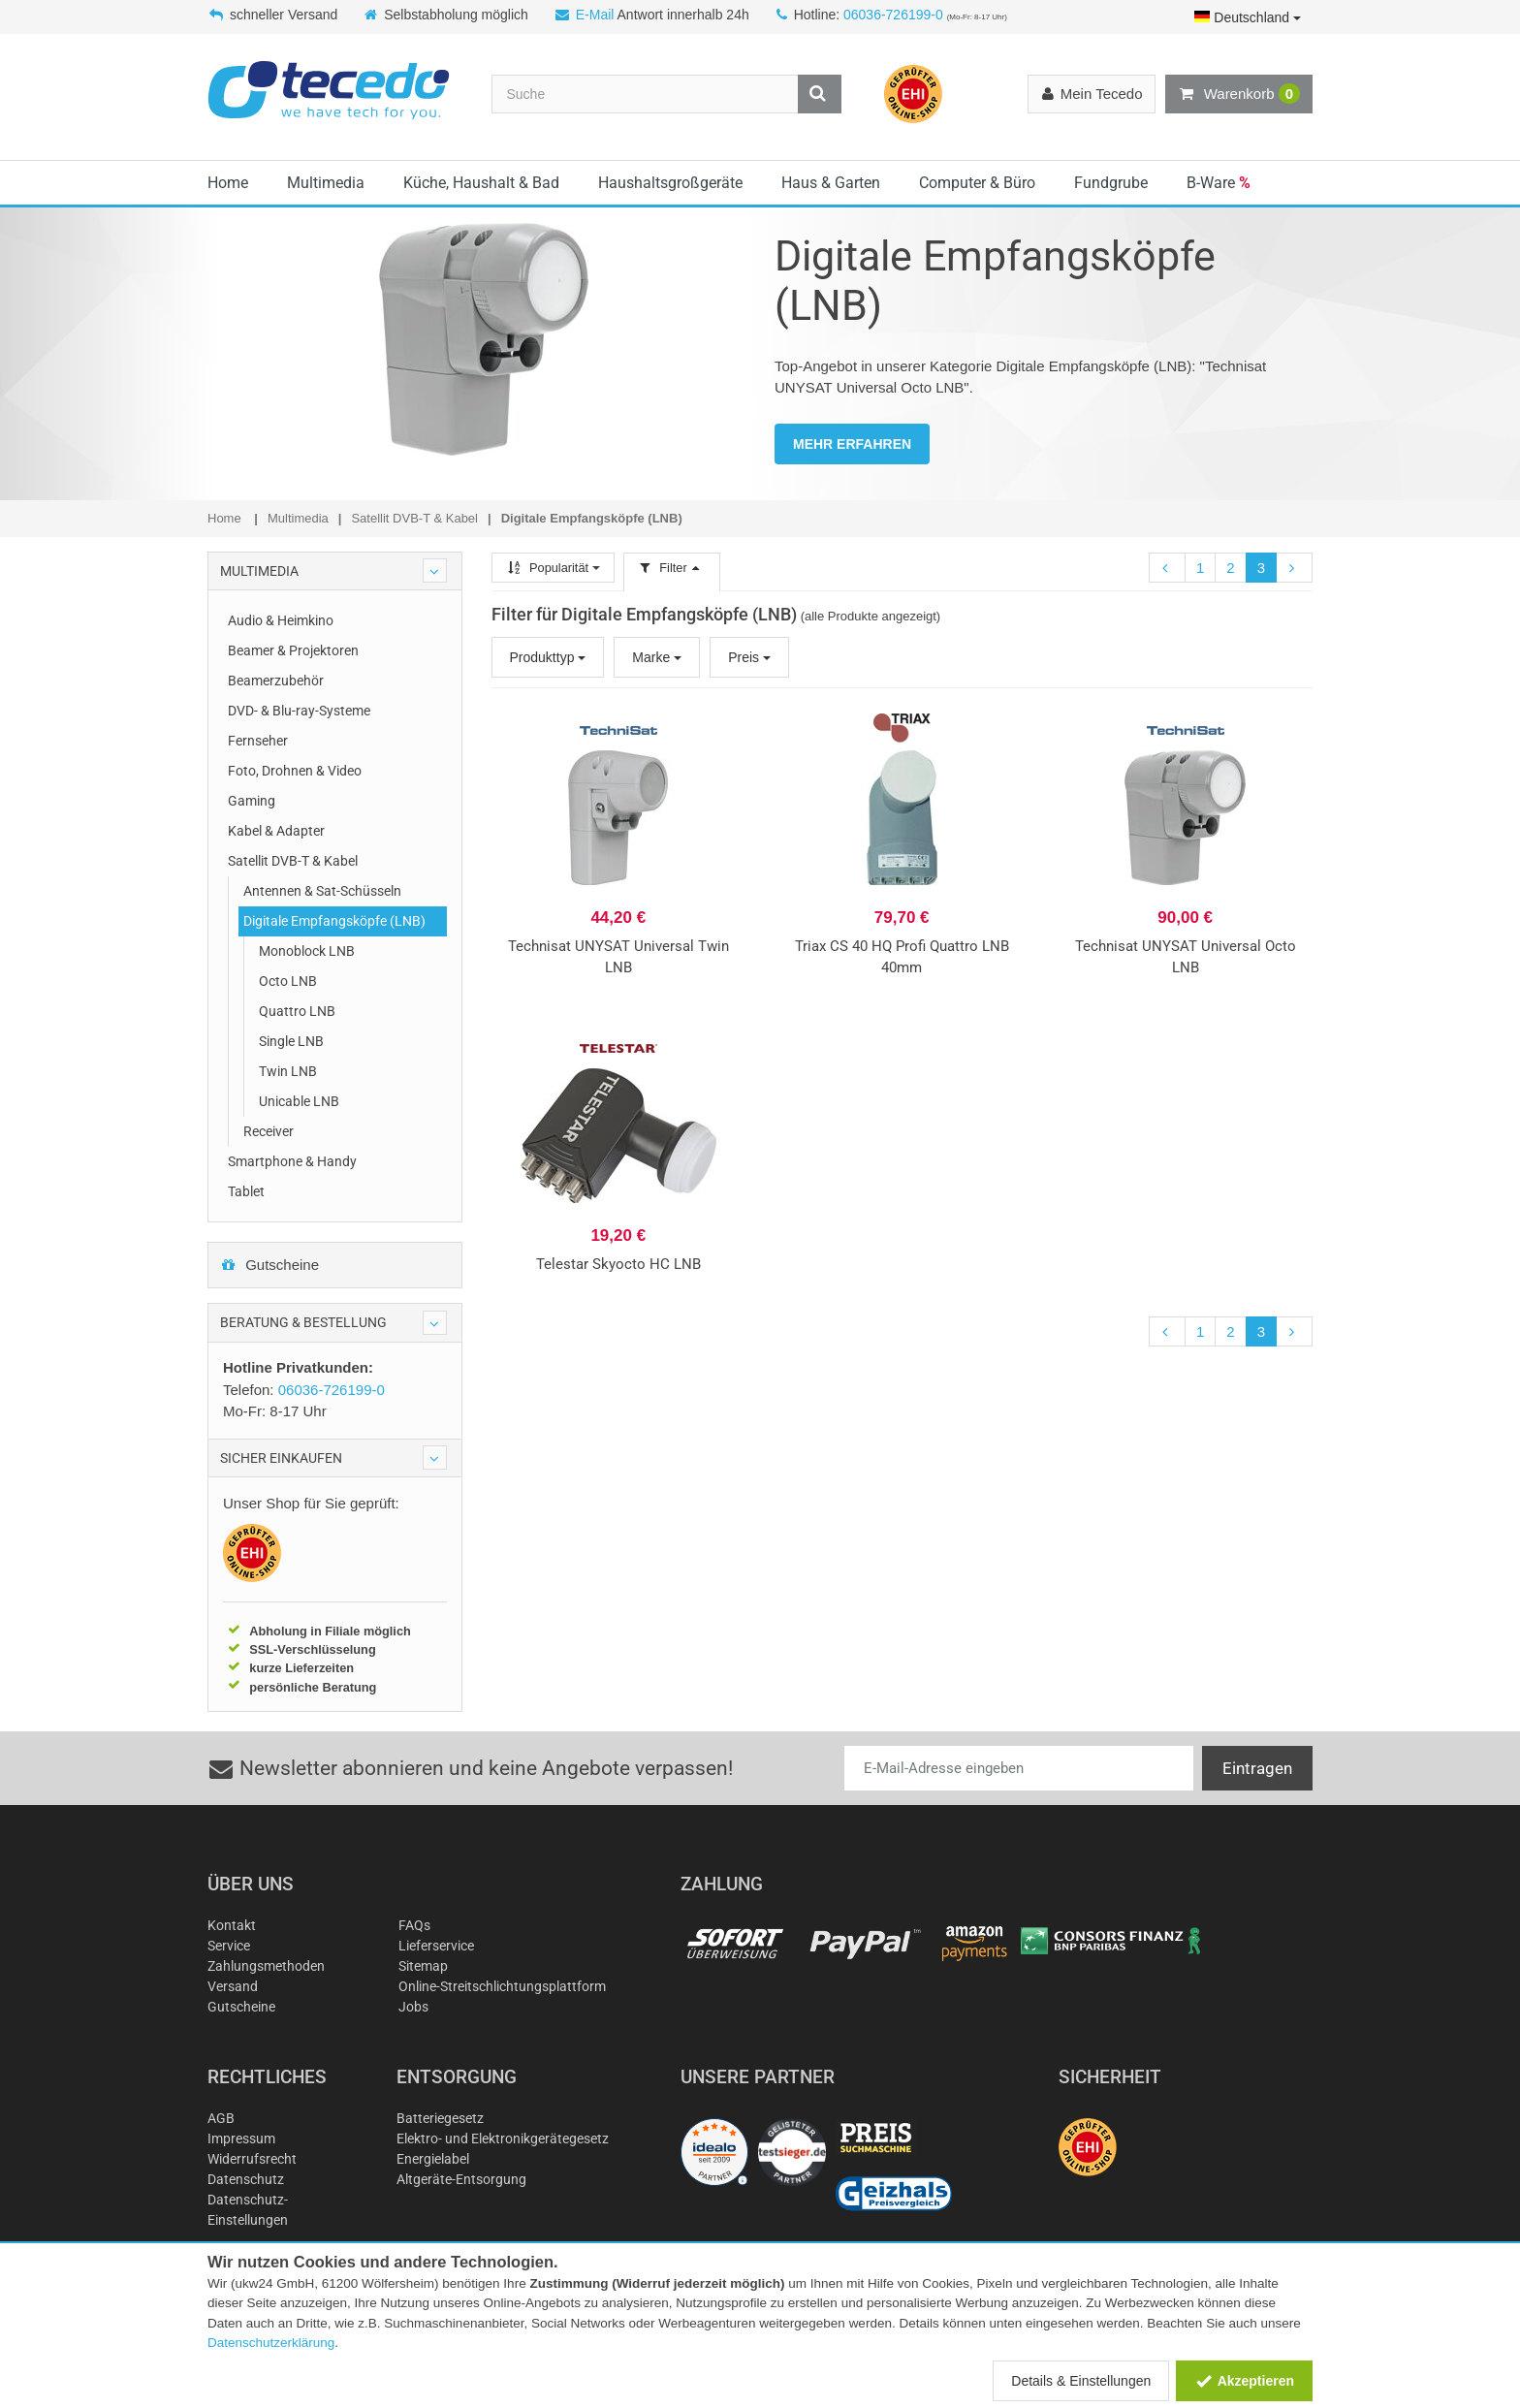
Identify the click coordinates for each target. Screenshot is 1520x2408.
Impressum (241, 2138)
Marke (656, 657)
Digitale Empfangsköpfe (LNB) (334, 921)
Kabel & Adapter (276, 831)
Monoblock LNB (307, 951)
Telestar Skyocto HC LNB (618, 1264)
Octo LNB (288, 981)
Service (228, 1945)
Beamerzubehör (276, 680)
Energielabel (432, 2159)
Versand (232, 1986)
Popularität (553, 567)
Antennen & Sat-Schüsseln (322, 891)
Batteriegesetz (440, 2118)
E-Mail (595, 14)
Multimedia (325, 183)
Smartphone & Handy (292, 1161)
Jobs (413, 2006)
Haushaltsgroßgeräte (670, 183)
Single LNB (291, 1041)
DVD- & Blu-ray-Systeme (299, 710)
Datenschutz (245, 2179)
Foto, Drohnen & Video (295, 770)
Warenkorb (1239, 94)
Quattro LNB (297, 1011)
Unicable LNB (299, 1101)
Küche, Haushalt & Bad (481, 183)
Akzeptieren (1244, 2381)
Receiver (268, 1131)
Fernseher (258, 740)
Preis (749, 657)
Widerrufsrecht (252, 2159)
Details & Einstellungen (1081, 2381)
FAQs (414, 1925)
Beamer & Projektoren (293, 650)
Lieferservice (436, 1945)
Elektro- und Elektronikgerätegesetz (502, 2138)
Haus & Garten (830, 183)
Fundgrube (1111, 183)
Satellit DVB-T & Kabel (293, 861)
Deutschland (1247, 17)
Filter (672, 567)
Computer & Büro (977, 183)
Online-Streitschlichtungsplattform (502, 1986)
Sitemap (423, 1966)
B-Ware (1219, 183)
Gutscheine (269, 1264)
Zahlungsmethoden (266, 1966)
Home (227, 183)
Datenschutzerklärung (270, 2342)
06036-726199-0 (893, 14)
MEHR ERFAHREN (852, 444)
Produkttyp (548, 657)
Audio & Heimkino (280, 620)
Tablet (246, 1191)
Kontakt (231, 1925)
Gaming (251, 800)
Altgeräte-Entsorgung (461, 2179)
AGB (221, 2118)
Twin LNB (288, 1071)
